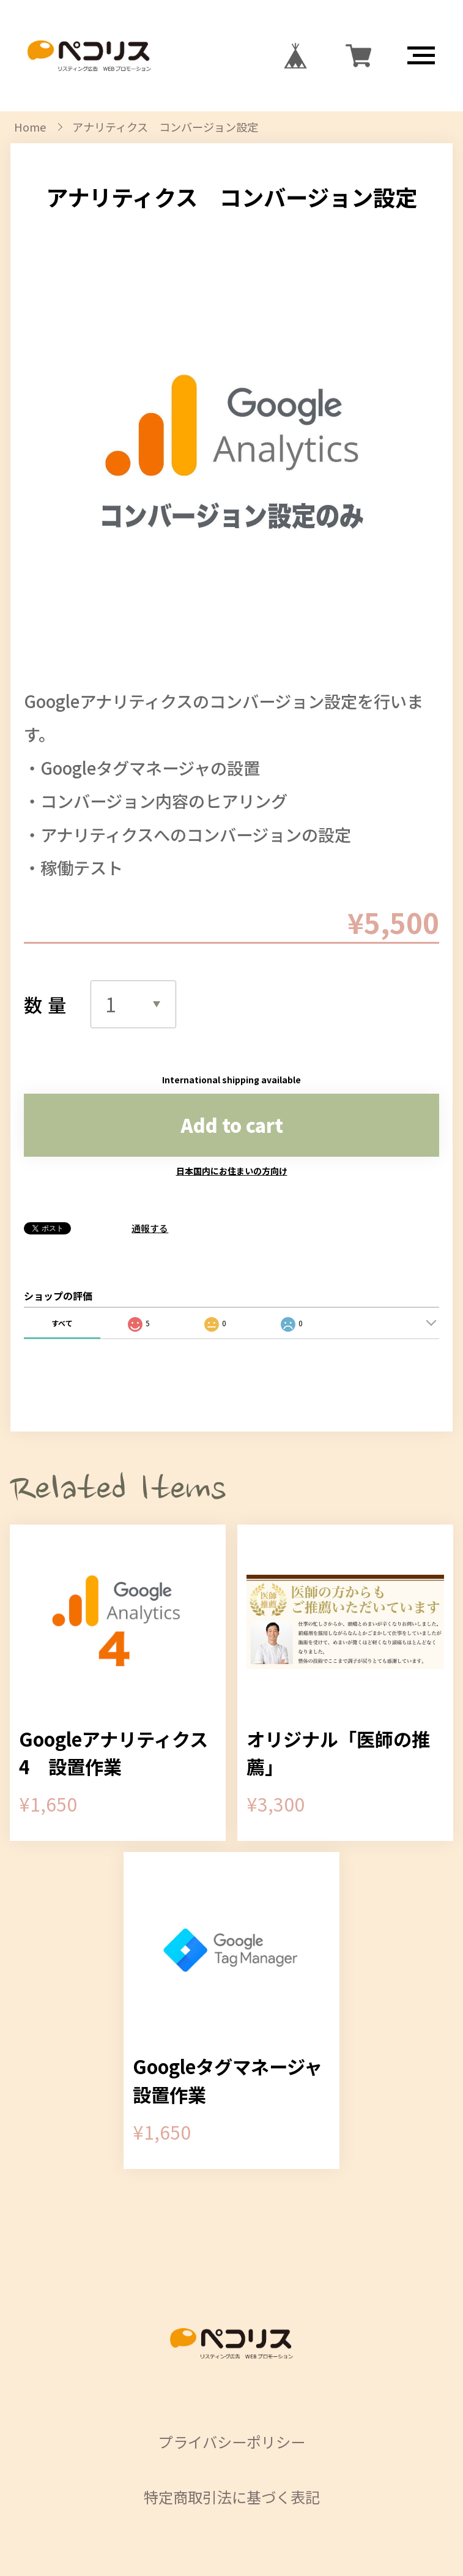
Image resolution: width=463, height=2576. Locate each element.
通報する (149, 1228)
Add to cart (231, 1124)
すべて (62, 1323)
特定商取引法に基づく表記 (232, 2497)
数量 (48, 1004)
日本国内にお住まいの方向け (231, 1171)
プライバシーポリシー (231, 2442)
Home (30, 127)
